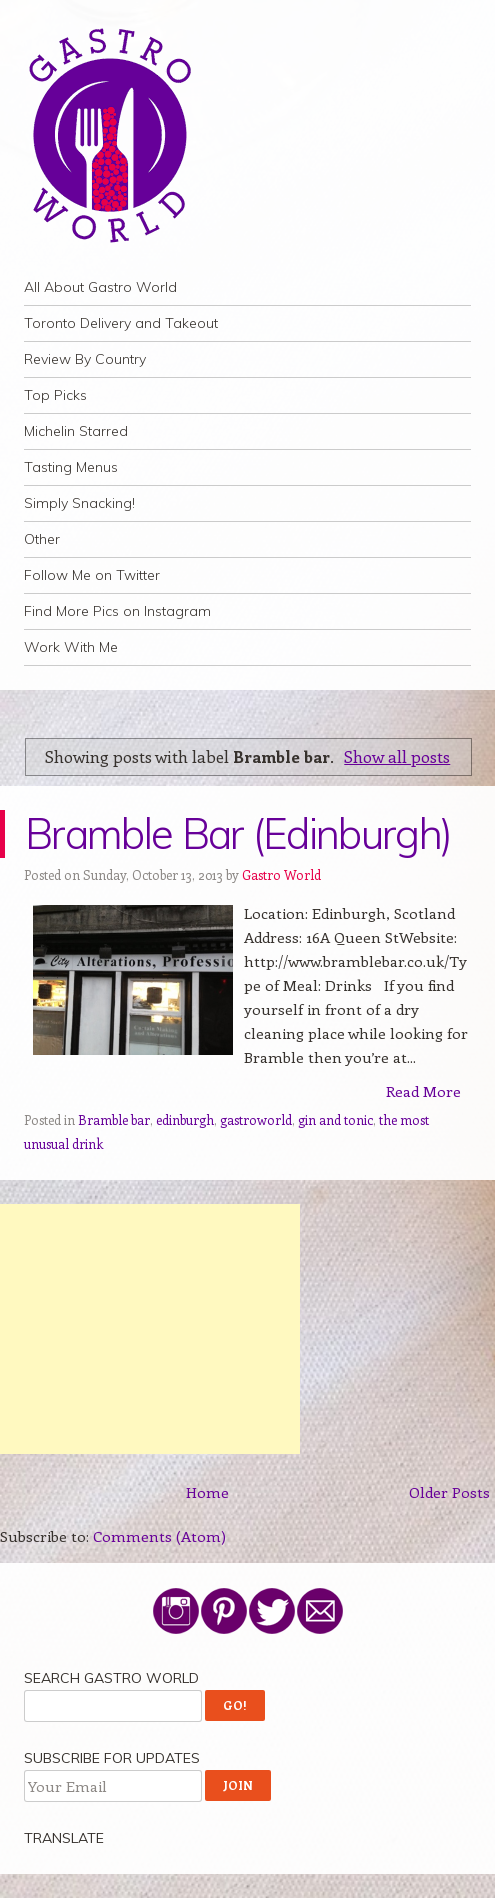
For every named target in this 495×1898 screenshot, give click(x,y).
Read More (423, 1091)
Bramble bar (114, 1119)
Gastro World (281, 874)
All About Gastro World (100, 287)
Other (42, 539)
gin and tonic (335, 1119)
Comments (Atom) (159, 1536)
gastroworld (256, 1119)
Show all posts (397, 756)
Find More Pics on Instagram (117, 611)
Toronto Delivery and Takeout (121, 323)
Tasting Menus (71, 467)
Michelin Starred (76, 431)
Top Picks (55, 395)
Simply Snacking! (79, 503)
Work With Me (71, 647)
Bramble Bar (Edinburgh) (238, 833)
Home (207, 1492)
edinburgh (185, 1119)
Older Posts (449, 1492)
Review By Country (85, 359)
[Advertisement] (150, 1329)
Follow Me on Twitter (92, 575)
